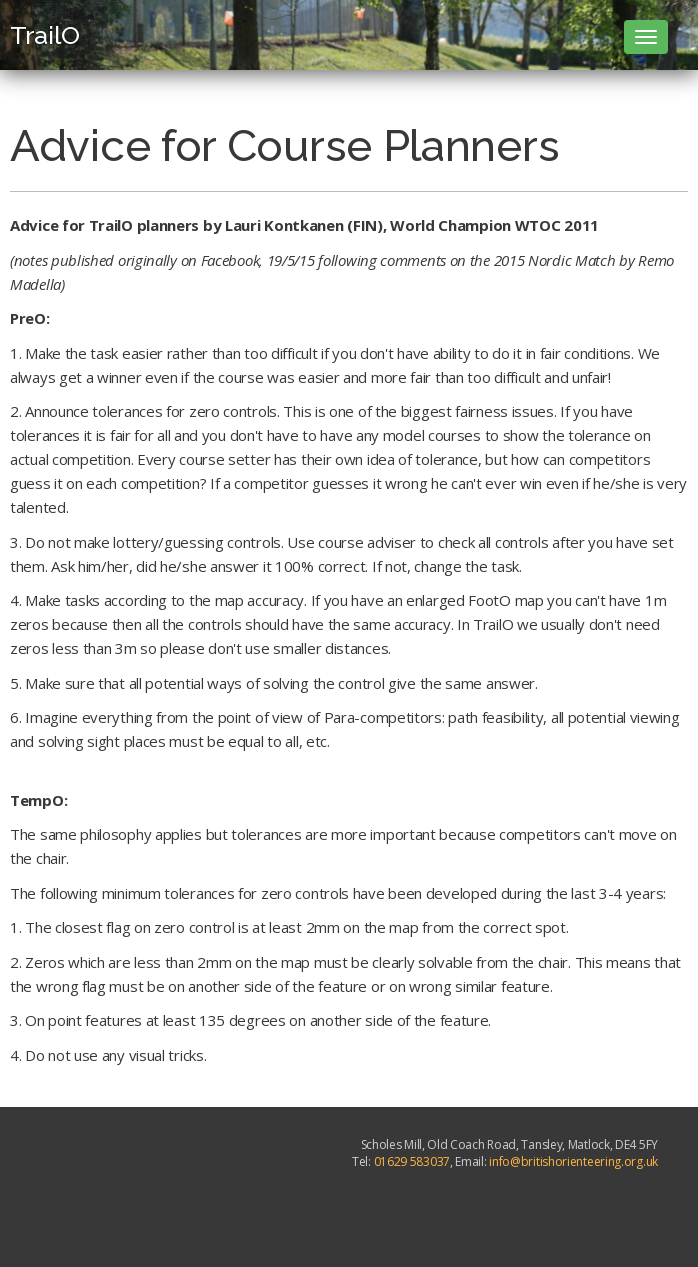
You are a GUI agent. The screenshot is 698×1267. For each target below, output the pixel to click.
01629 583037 (412, 1161)
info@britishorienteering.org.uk (573, 1161)
